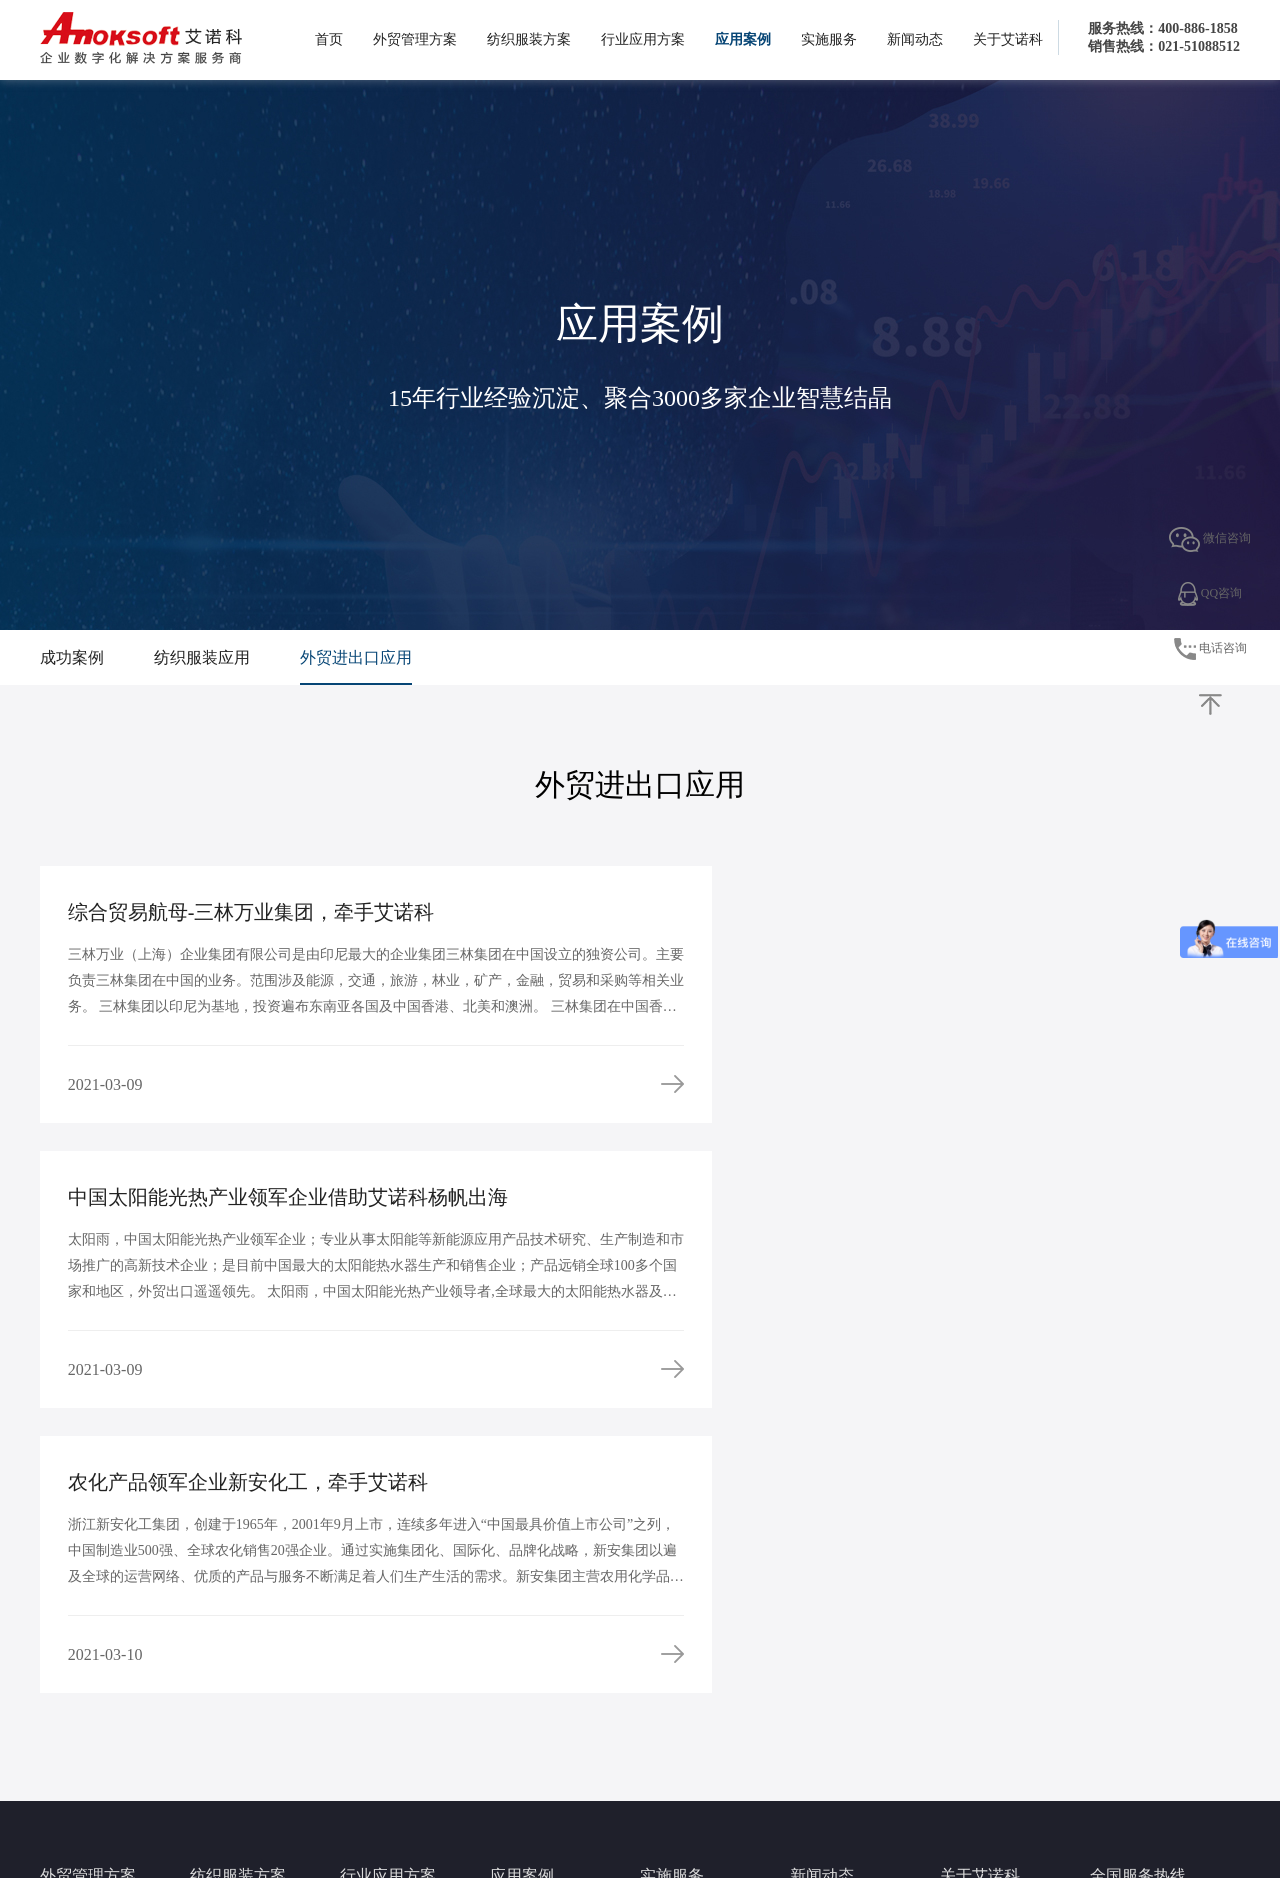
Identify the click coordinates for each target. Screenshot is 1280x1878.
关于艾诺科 (1008, 39)
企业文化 (964, 1668)
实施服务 (829, 39)
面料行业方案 (226, 1692)
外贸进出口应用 (356, 657)
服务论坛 (664, 1716)
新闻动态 (915, 39)
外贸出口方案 (76, 1644)
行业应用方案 (643, 39)
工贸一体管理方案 (388, 1716)
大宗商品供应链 (382, 1644)
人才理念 (964, 1716)
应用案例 (743, 39)
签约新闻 (814, 1692)
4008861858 (1140, 1643)
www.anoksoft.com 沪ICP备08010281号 (841, 1815)
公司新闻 (814, 1644)
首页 (329, 39)
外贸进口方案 (76, 1668)
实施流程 (664, 1668)
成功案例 (72, 657)
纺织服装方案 (529, 39)
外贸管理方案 (415, 39)
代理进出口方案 (382, 1692)
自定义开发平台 (382, 1668)
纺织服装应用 (202, 657)
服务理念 (664, 1644)
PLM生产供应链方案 (244, 1668)
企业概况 (964, 1644)
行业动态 (814, 1668)
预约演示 (664, 1692)
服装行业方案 (226, 1644)
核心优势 (964, 1692)
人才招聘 (964, 1740)
